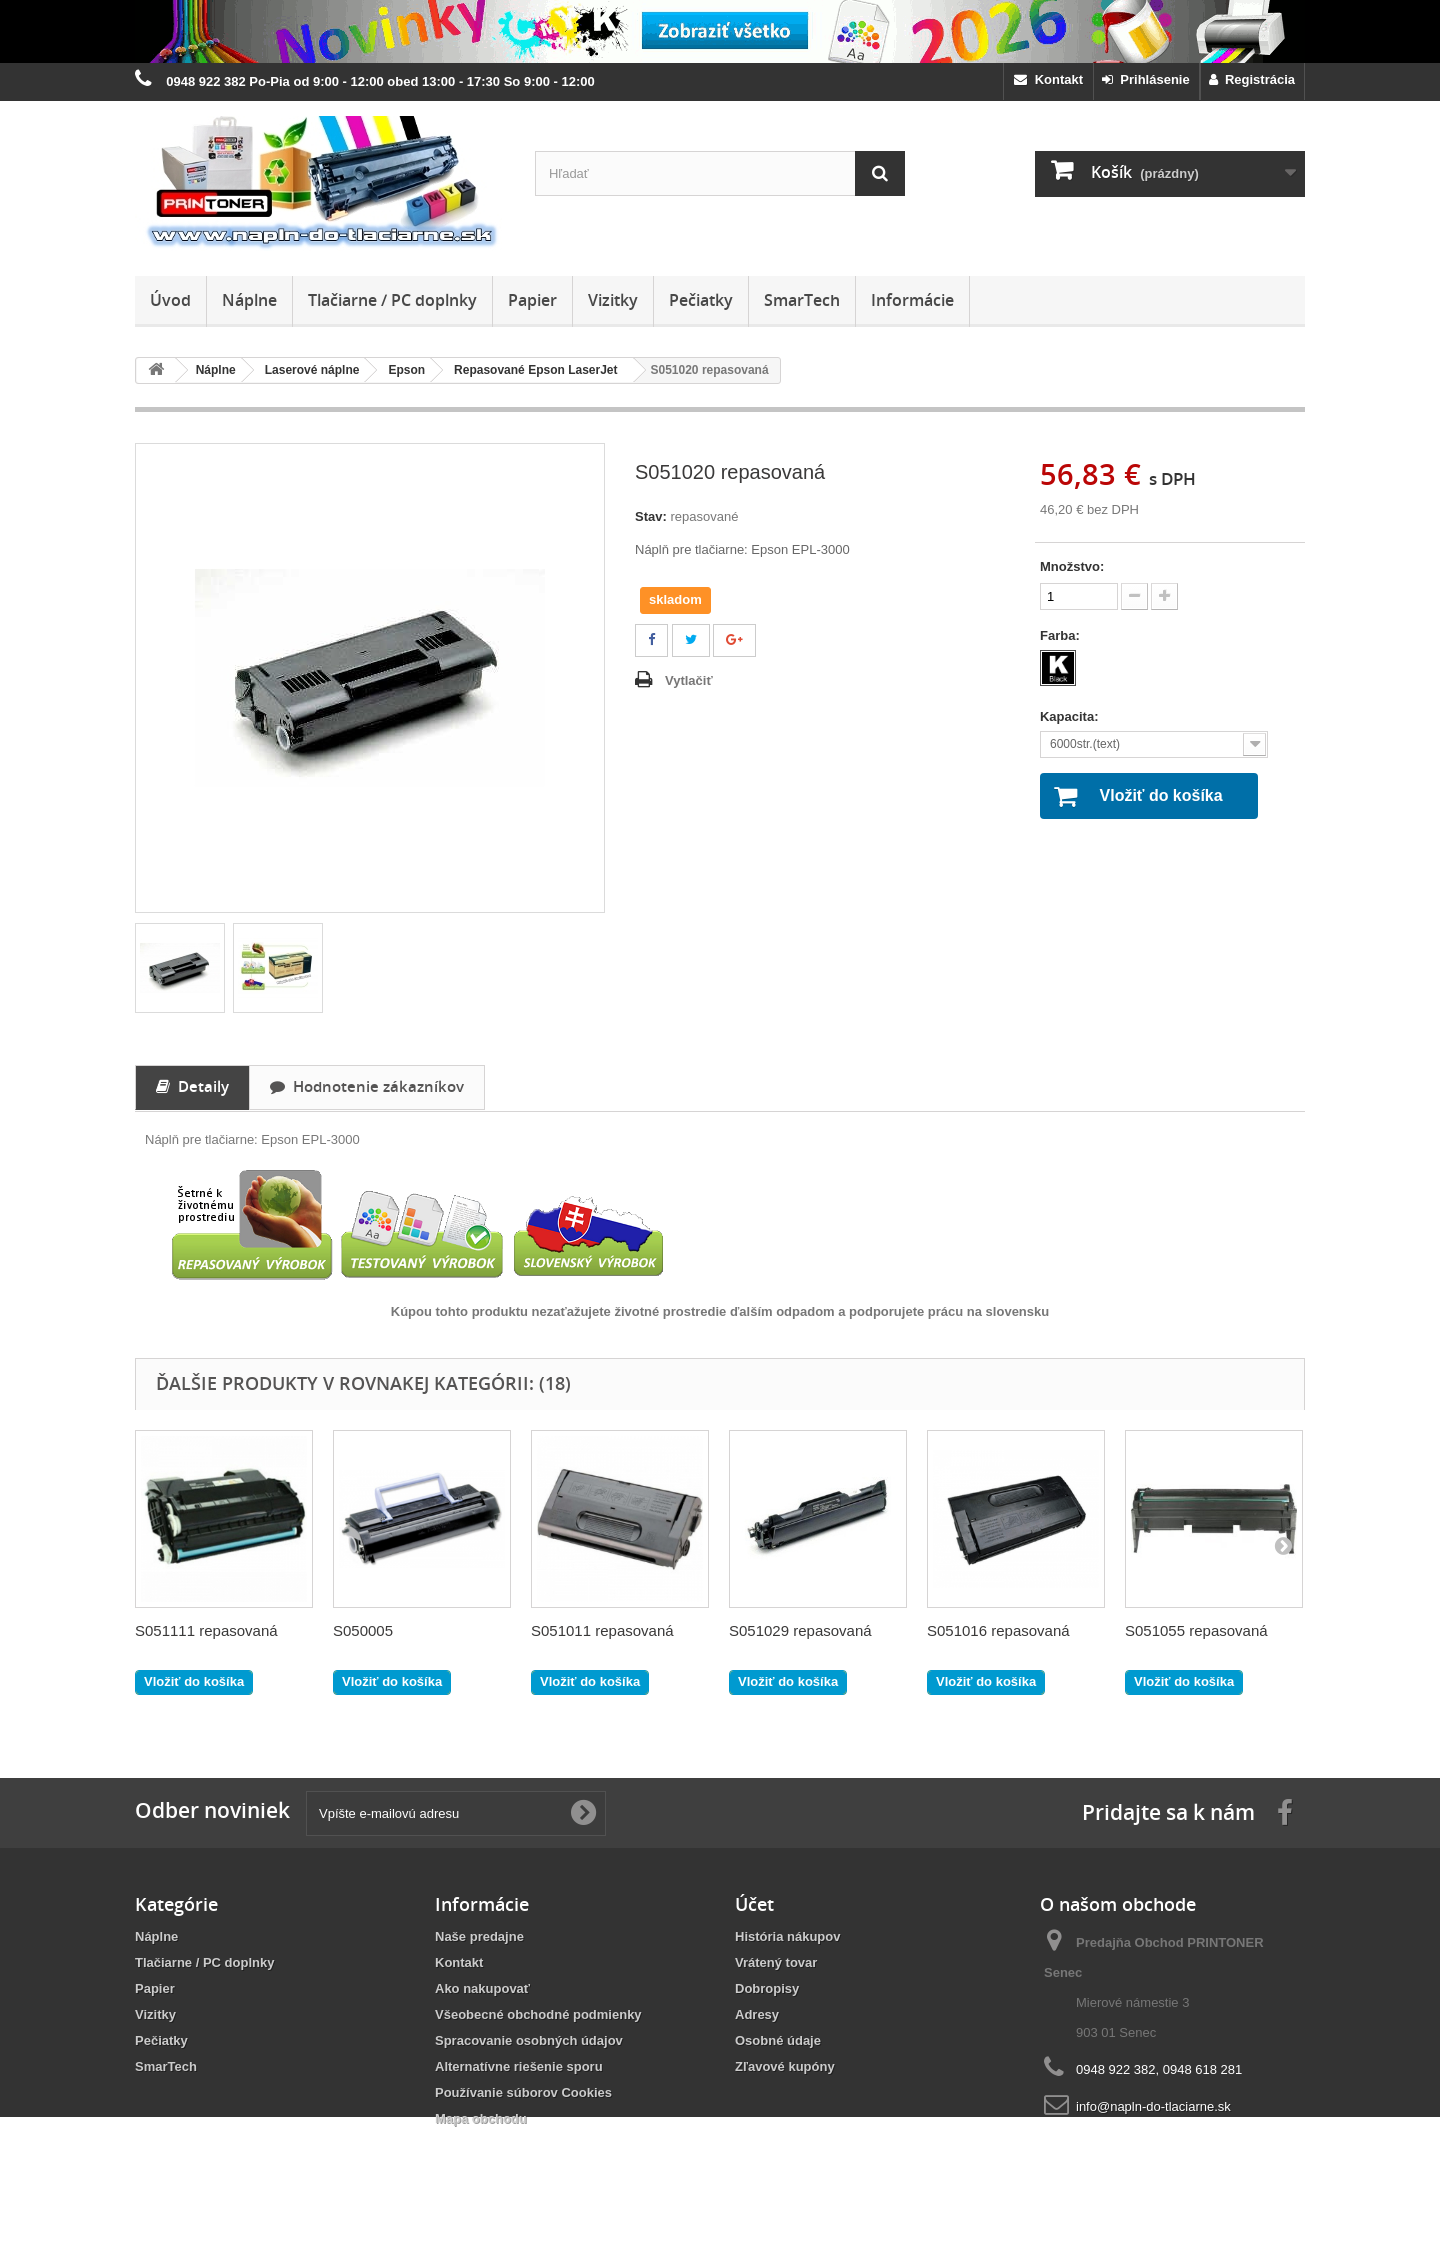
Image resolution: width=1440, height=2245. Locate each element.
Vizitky (613, 300)
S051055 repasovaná (1196, 1630)
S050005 (363, 1630)
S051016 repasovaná (998, 1630)
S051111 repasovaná (206, 1630)
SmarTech (802, 300)
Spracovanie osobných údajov (529, 2040)
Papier (532, 300)
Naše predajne (479, 1936)
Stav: (651, 516)
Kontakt (1048, 79)
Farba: (1061, 635)
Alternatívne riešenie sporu (519, 2066)
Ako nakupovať (482, 1988)
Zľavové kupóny (785, 2066)
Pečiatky (701, 300)
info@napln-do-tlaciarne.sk (1153, 2106)
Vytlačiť (689, 680)
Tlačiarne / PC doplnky (392, 300)
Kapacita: (1071, 716)
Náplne (249, 300)
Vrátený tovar (776, 1962)
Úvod (170, 300)
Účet (754, 1904)
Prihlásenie (1146, 79)
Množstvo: (1072, 566)
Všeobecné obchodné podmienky (538, 2014)
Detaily (192, 1086)
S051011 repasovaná (602, 1630)
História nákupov (787, 1936)
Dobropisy (767, 1988)
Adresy (757, 2014)
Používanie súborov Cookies (523, 2092)
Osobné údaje (778, 2040)
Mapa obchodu (481, 2118)
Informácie (912, 300)
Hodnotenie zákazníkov (367, 1086)
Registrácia (1252, 79)
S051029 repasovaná (800, 1630)
